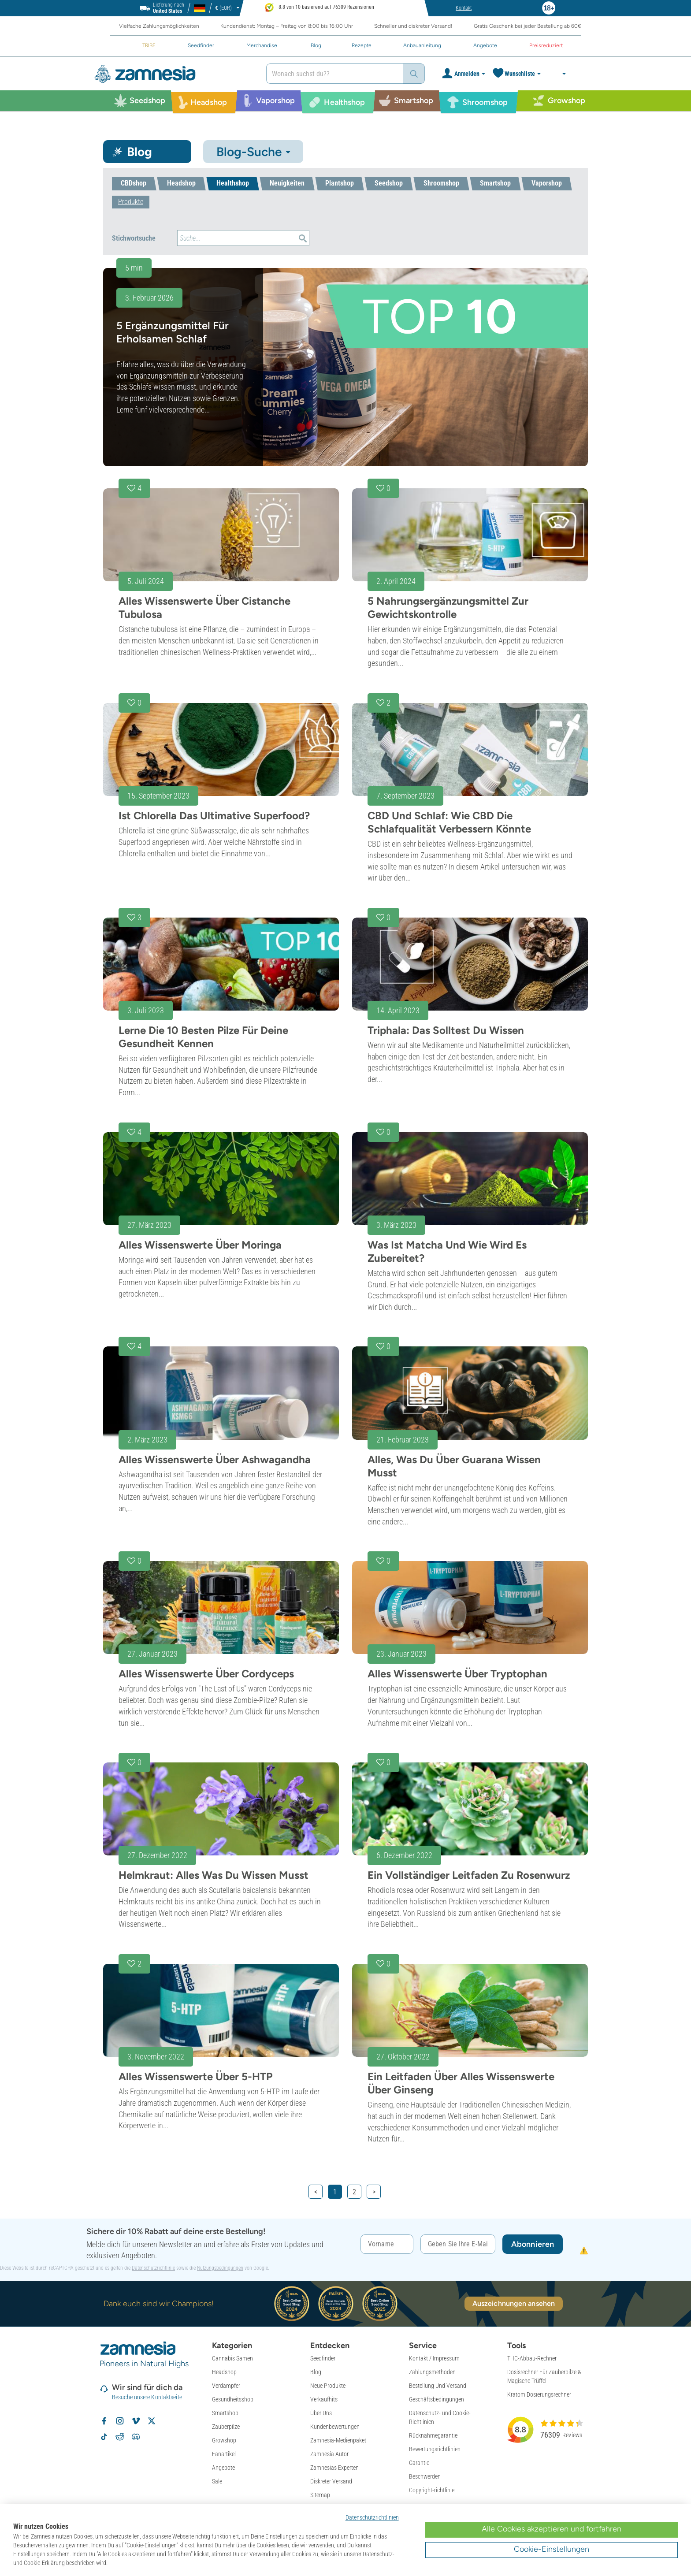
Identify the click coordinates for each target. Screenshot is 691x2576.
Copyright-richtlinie (431, 2490)
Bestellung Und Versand (437, 2385)
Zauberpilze (226, 2426)
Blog (315, 2371)
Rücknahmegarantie (433, 2435)
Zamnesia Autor (329, 2453)
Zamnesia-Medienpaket (338, 2440)
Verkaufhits (324, 2399)
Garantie (419, 2462)
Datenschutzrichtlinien (372, 2517)
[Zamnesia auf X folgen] (151, 2420)
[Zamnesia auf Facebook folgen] (104, 2420)
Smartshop (225, 2412)
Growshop (224, 2440)
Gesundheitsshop (232, 2399)
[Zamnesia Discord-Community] (135, 2436)
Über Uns (321, 2412)
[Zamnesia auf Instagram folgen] (119, 2420)
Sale (217, 2481)
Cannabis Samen (232, 2358)
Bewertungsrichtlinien (435, 2449)
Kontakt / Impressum (434, 2358)
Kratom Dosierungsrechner (539, 2394)
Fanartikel (224, 2453)
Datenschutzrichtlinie (153, 2268)
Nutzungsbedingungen (220, 2268)
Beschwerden (425, 2476)
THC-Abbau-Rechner (532, 2358)
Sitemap (320, 2494)
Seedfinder (322, 2358)
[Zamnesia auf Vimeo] (135, 2420)
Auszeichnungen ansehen (513, 2303)
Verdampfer (226, 2385)
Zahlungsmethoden (432, 2371)
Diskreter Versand (331, 2481)
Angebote (223, 2467)
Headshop (224, 2371)
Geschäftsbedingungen (436, 2399)
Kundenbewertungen (335, 2426)
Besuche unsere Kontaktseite (147, 2397)
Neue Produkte (328, 2385)
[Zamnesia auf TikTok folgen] (104, 2436)
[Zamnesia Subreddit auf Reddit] (119, 2436)
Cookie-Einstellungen (551, 2549)
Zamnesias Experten (334, 2467)
